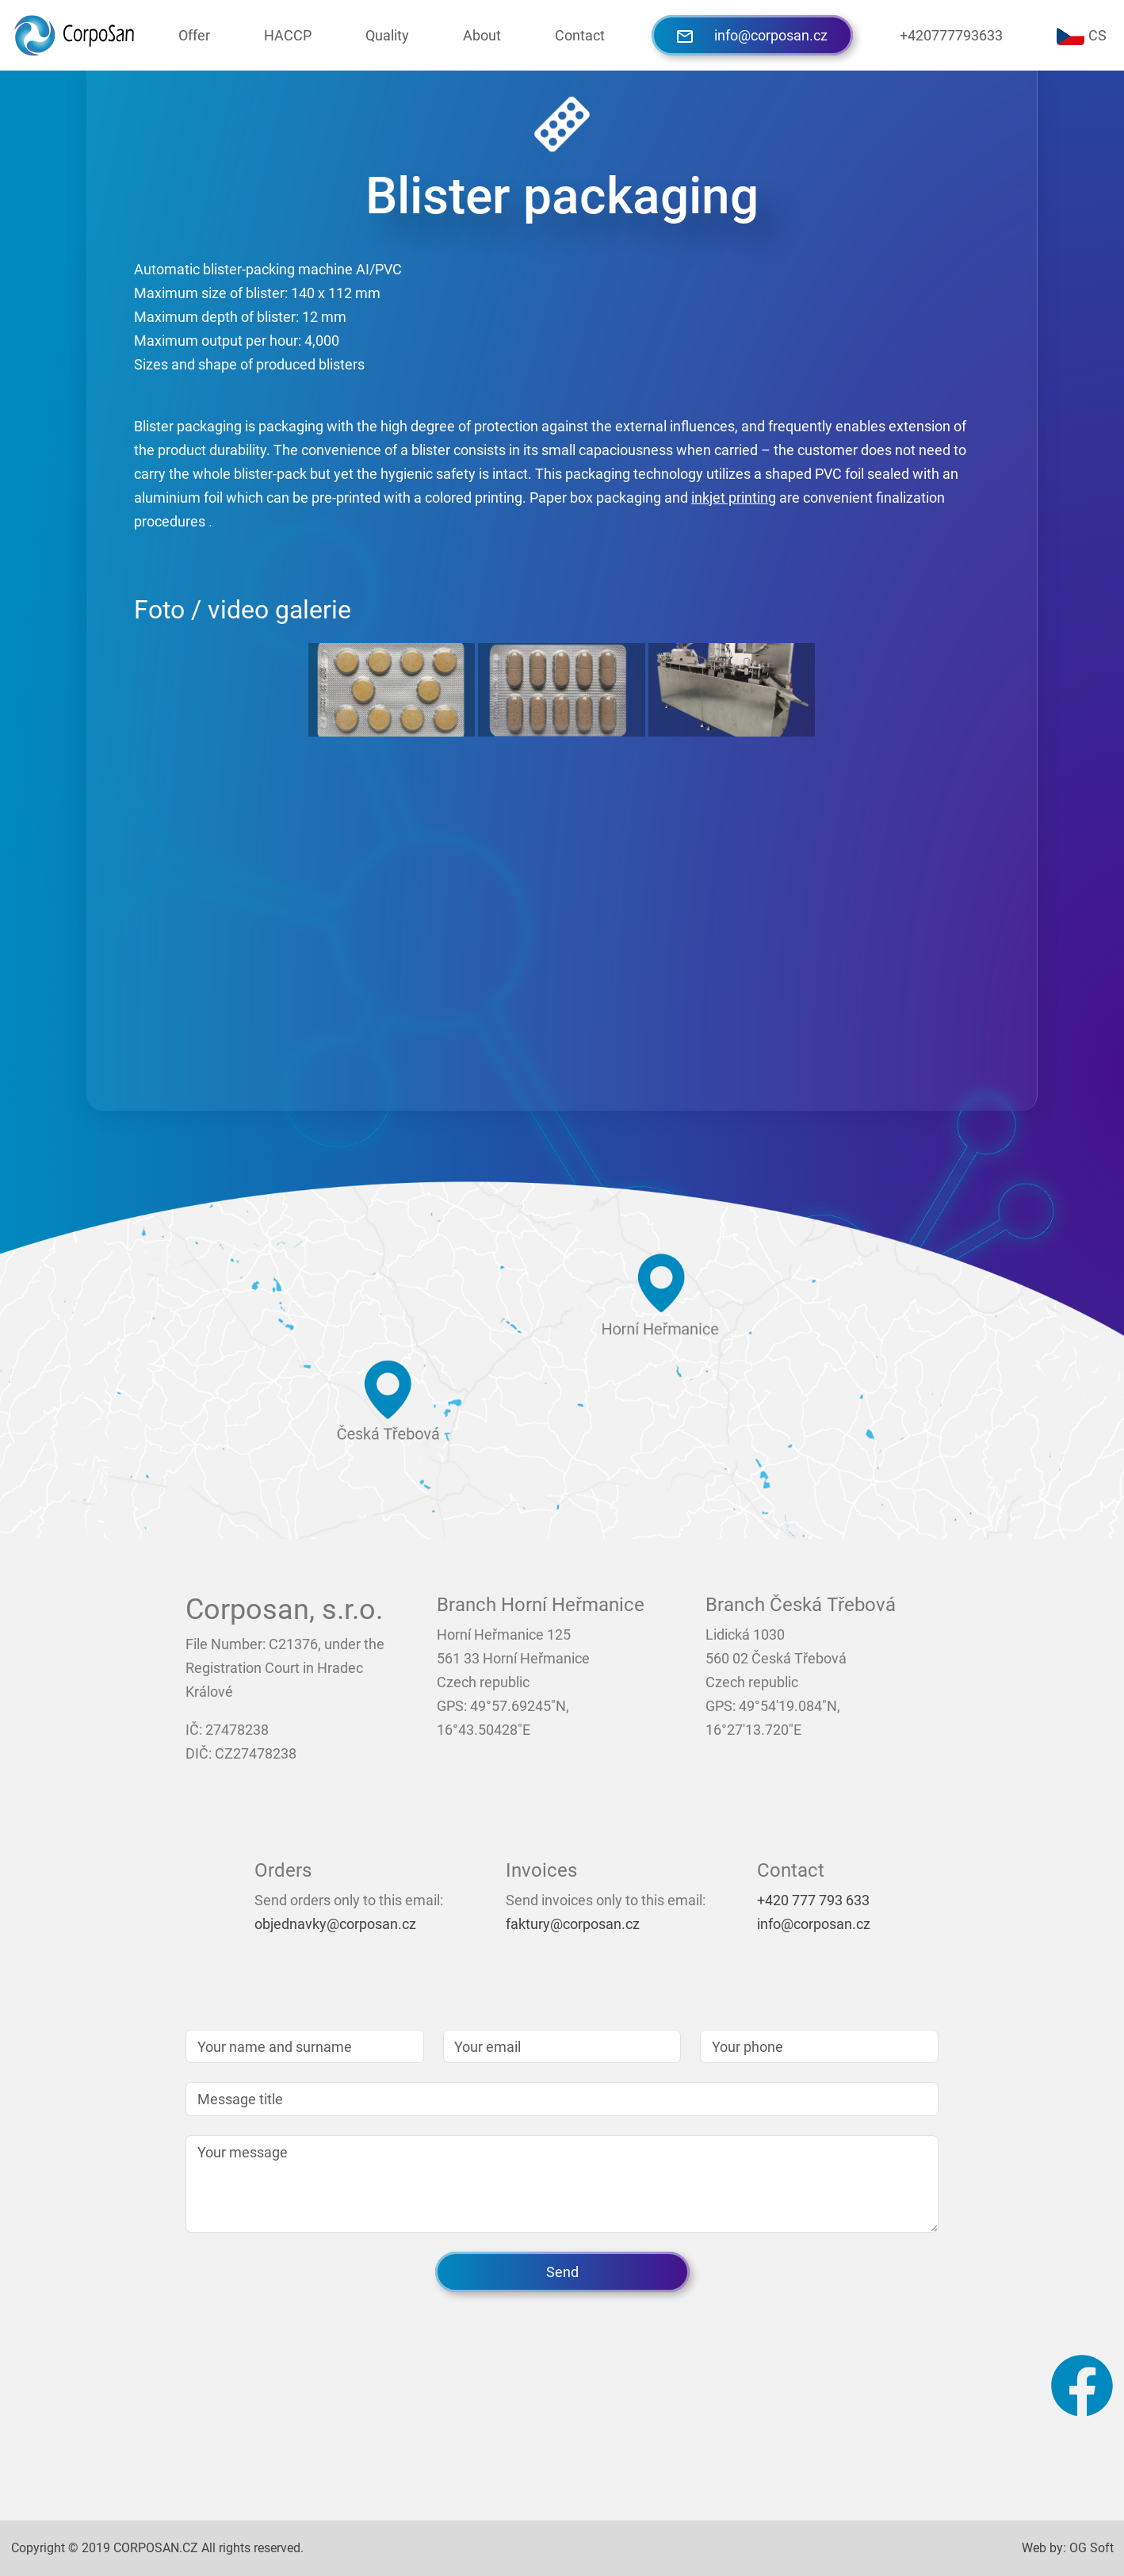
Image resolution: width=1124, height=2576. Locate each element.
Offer (194, 35)
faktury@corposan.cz (573, 1924)
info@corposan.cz (752, 35)
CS (1082, 36)
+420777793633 (951, 35)
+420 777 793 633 (813, 1900)
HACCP (288, 35)
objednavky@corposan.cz (335, 1924)
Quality (387, 35)
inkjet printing (733, 497)
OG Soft (1091, 2547)
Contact (580, 35)
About (482, 35)
